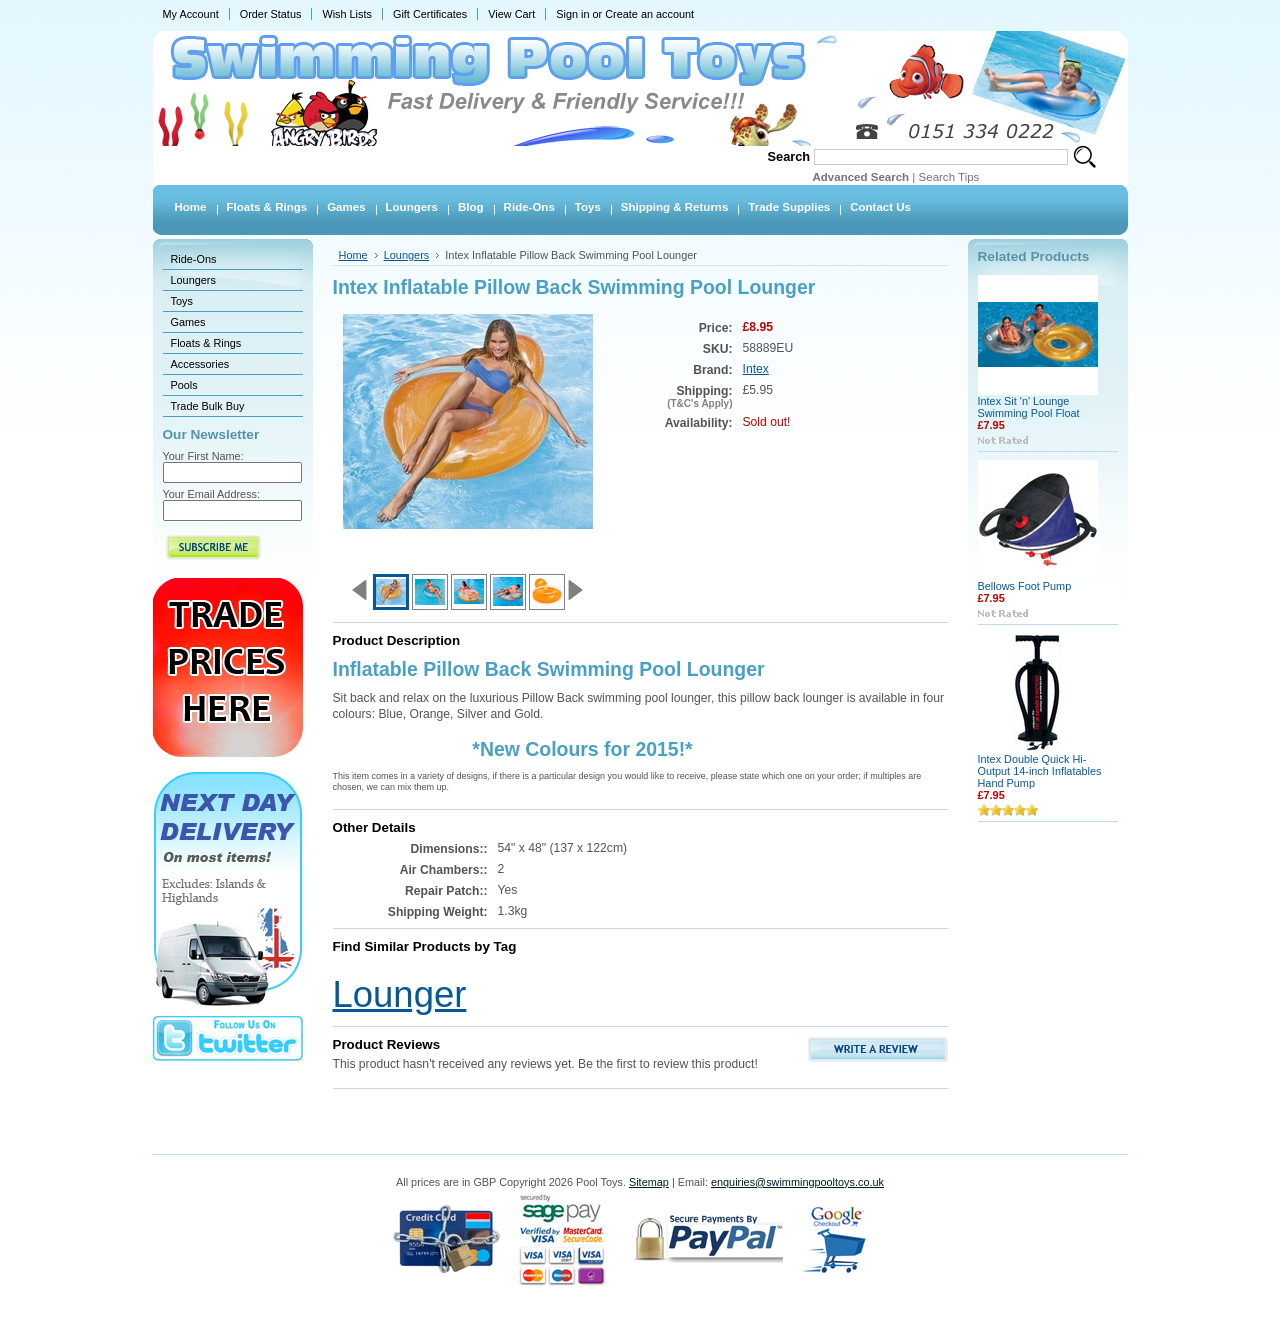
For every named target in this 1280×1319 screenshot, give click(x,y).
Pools (184, 385)
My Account (191, 14)
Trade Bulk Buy (208, 406)
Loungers (193, 280)
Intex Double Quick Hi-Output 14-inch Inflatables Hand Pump (1040, 771)
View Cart (511, 14)
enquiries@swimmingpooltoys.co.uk (797, 1182)
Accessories (200, 364)
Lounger (400, 994)
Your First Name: (203, 456)
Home (353, 255)
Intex (756, 369)
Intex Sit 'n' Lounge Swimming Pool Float (1029, 407)
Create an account (649, 14)
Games (188, 322)
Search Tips (949, 177)
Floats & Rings (206, 343)
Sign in (572, 14)
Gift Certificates (430, 14)
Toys (182, 301)
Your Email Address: (212, 494)
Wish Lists (347, 14)
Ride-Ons (194, 259)
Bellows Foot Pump (1025, 586)
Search (789, 156)
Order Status (271, 14)
